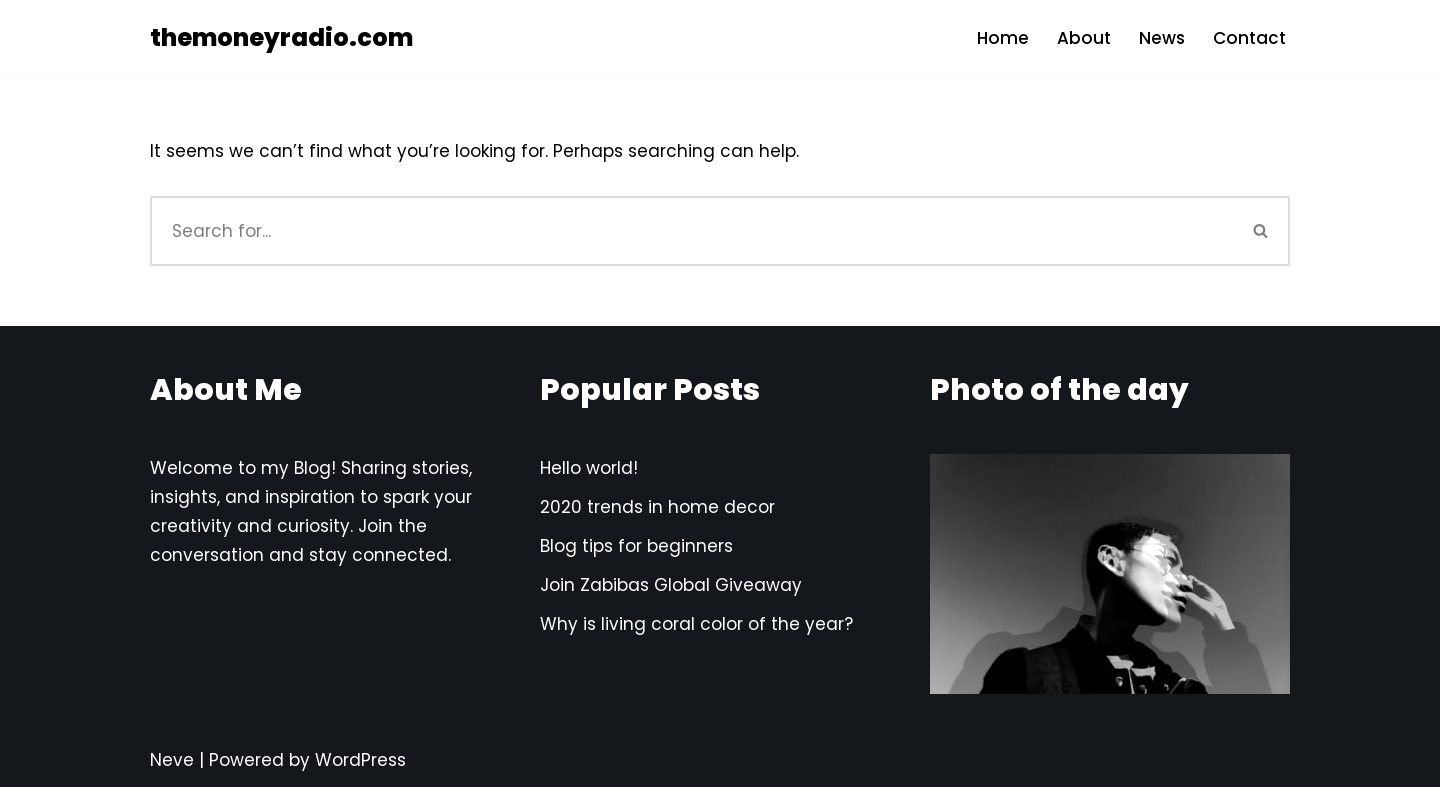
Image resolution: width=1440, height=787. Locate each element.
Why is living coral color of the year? (696, 624)
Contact (1249, 38)
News (1162, 38)
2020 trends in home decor (657, 507)
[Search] (691, 231)
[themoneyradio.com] (281, 38)
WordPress (360, 760)
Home (1003, 38)
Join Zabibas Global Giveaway (671, 585)
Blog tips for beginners (636, 546)
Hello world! (589, 468)
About (1084, 38)
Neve (172, 760)
